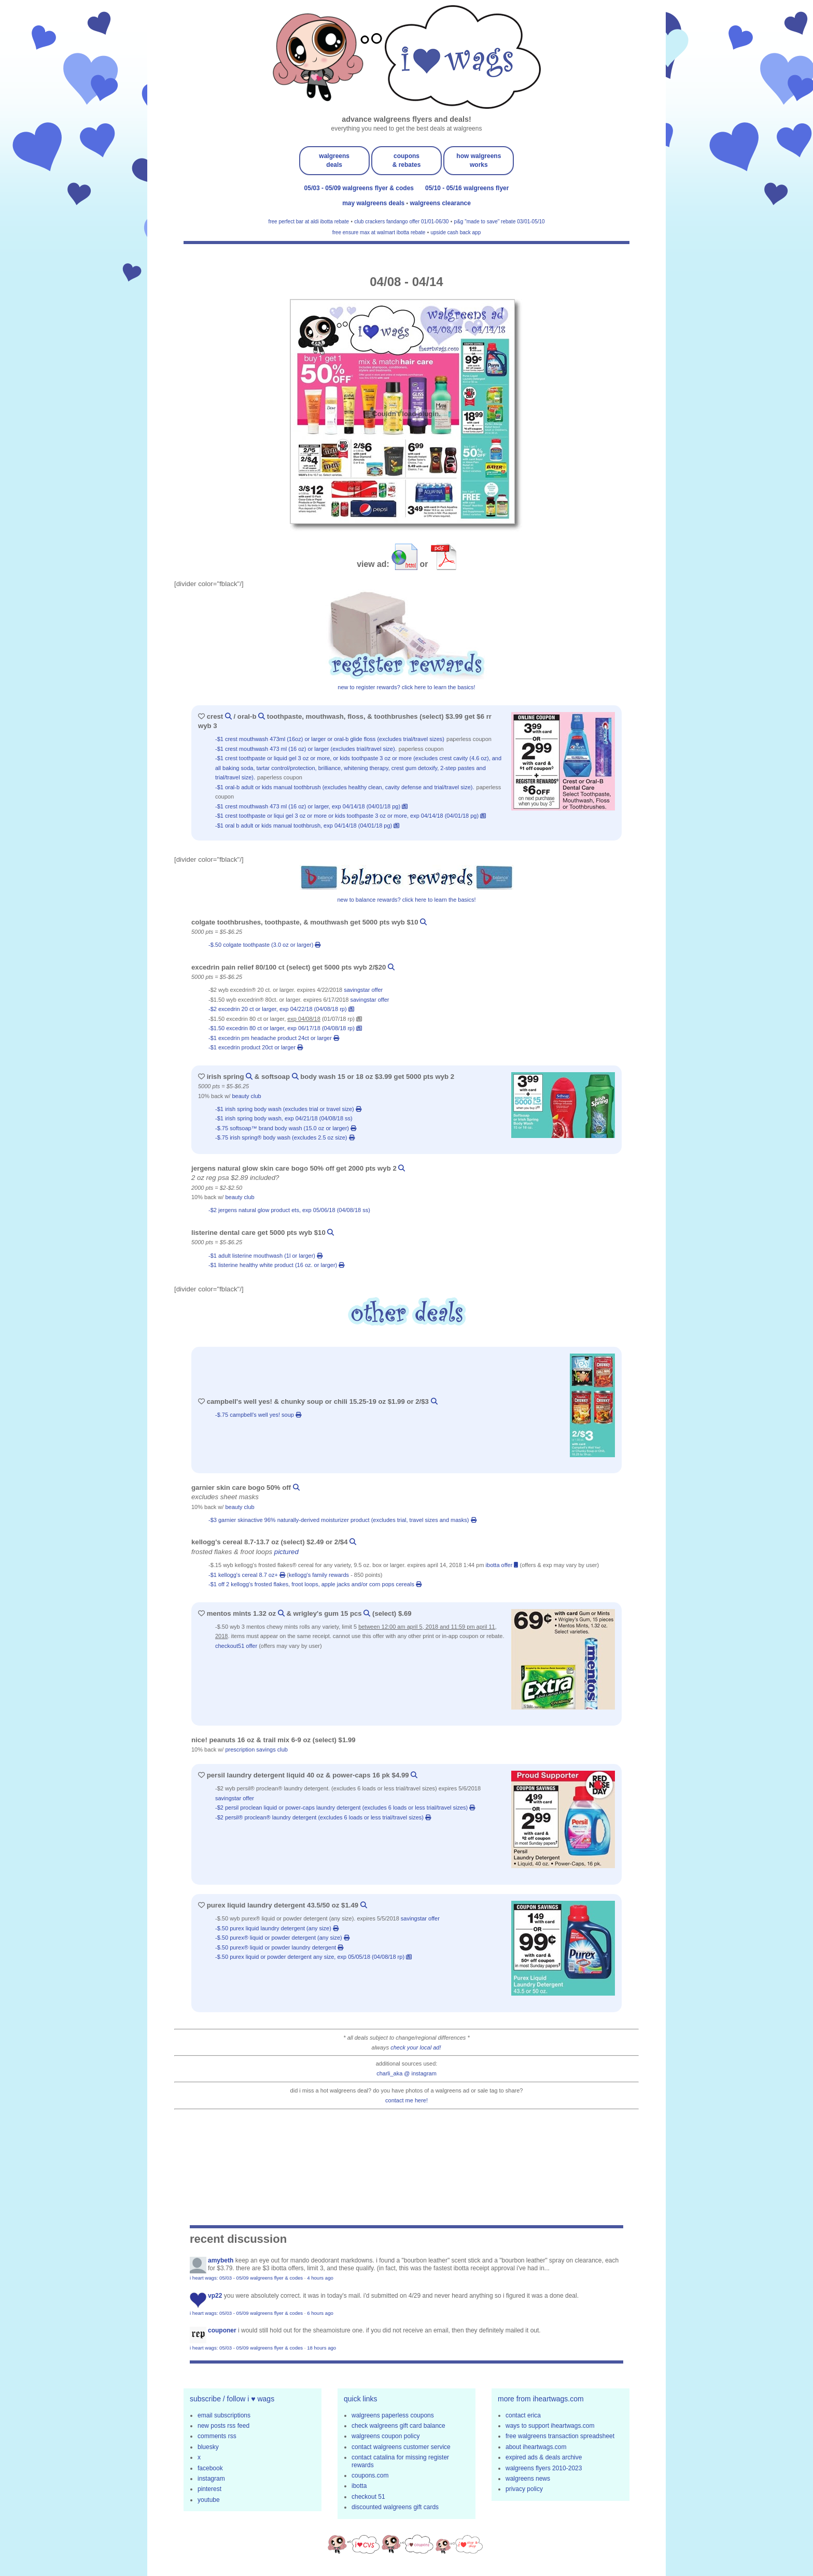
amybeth (220, 2260)
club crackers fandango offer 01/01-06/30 (401, 221)
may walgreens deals (374, 203)
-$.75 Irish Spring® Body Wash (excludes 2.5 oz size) (285, 1137)
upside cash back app (455, 232)
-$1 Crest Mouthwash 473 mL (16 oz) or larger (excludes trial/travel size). (306, 749)
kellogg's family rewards (319, 1575)
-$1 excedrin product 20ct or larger (255, 1047)
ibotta (359, 2485)
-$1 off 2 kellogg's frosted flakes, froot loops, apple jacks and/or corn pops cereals (315, 1584)
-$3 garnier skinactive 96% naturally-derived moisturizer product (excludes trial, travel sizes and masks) (342, 1520)
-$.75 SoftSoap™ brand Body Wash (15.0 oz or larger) (285, 1128)
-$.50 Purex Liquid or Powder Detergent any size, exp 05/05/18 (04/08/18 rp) (313, 1957)
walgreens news (528, 2478)
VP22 (215, 2295)
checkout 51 (368, 2496)
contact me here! (406, 2100)
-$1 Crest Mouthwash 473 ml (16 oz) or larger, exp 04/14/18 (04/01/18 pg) (311, 806)
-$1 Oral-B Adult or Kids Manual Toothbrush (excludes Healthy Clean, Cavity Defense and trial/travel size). (345, 787)
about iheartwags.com (536, 2447)
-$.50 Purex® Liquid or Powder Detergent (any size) (282, 1937)
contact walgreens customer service (401, 2447)
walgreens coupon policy (385, 2436)
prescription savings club (256, 1749)
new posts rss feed (223, 2425)
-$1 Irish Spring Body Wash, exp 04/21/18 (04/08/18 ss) (284, 1118)
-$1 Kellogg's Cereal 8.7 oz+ (246, 1575)
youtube (209, 2499)
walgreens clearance (440, 203)
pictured (286, 1552)
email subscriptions (224, 2415)
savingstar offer (363, 990)
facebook (210, 2468)
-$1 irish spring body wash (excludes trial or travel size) (288, 1109)
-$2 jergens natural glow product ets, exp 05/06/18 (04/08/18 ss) (290, 1210)
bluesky (208, 2447)
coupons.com (370, 2475)
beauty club (246, 1096)
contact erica (523, 2415)
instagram (211, 2478)
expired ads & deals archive (544, 2457)
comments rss (217, 2436)
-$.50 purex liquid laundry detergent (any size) (277, 1928)
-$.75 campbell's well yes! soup (258, 1415)
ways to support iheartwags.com (550, 2425)
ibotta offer (502, 1565)
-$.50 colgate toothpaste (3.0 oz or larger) (264, 945)
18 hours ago (321, 2348)
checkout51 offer (236, 1646)
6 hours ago (320, 2313)
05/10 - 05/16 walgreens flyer (467, 188)
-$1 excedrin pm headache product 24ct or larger (273, 1038)
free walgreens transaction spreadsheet (560, 2436)
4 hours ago (320, 2278)
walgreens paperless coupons (393, 2415)
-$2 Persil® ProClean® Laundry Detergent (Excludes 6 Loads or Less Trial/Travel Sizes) (323, 1817)
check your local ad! (415, 2047)
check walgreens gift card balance (398, 2425)
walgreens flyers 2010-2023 (544, 2468)
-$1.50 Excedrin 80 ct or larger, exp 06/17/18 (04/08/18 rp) (285, 1028)
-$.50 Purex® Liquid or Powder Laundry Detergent (279, 1947)
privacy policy (524, 2489)
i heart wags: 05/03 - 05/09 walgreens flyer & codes (246, 2278)
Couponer (222, 2330)
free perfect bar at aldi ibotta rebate (308, 221)
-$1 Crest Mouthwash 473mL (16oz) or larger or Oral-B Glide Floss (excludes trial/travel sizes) (330, 739)
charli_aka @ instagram (406, 2073)
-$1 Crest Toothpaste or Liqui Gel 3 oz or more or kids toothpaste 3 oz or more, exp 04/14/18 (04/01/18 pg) (350, 816)
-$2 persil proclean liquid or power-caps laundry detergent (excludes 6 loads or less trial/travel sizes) (345, 1807)
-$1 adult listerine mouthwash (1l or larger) (265, 1256)
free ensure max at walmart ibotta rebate (379, 232)
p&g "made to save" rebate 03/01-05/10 (499, 221)
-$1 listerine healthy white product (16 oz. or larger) (276, 1265)
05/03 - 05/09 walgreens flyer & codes (359, 188)
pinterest (209, 2489)
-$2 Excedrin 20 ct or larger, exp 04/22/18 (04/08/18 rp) (281, 1009)
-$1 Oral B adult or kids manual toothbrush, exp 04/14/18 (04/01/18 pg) (307, 825)
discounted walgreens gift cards (395, 2507)
